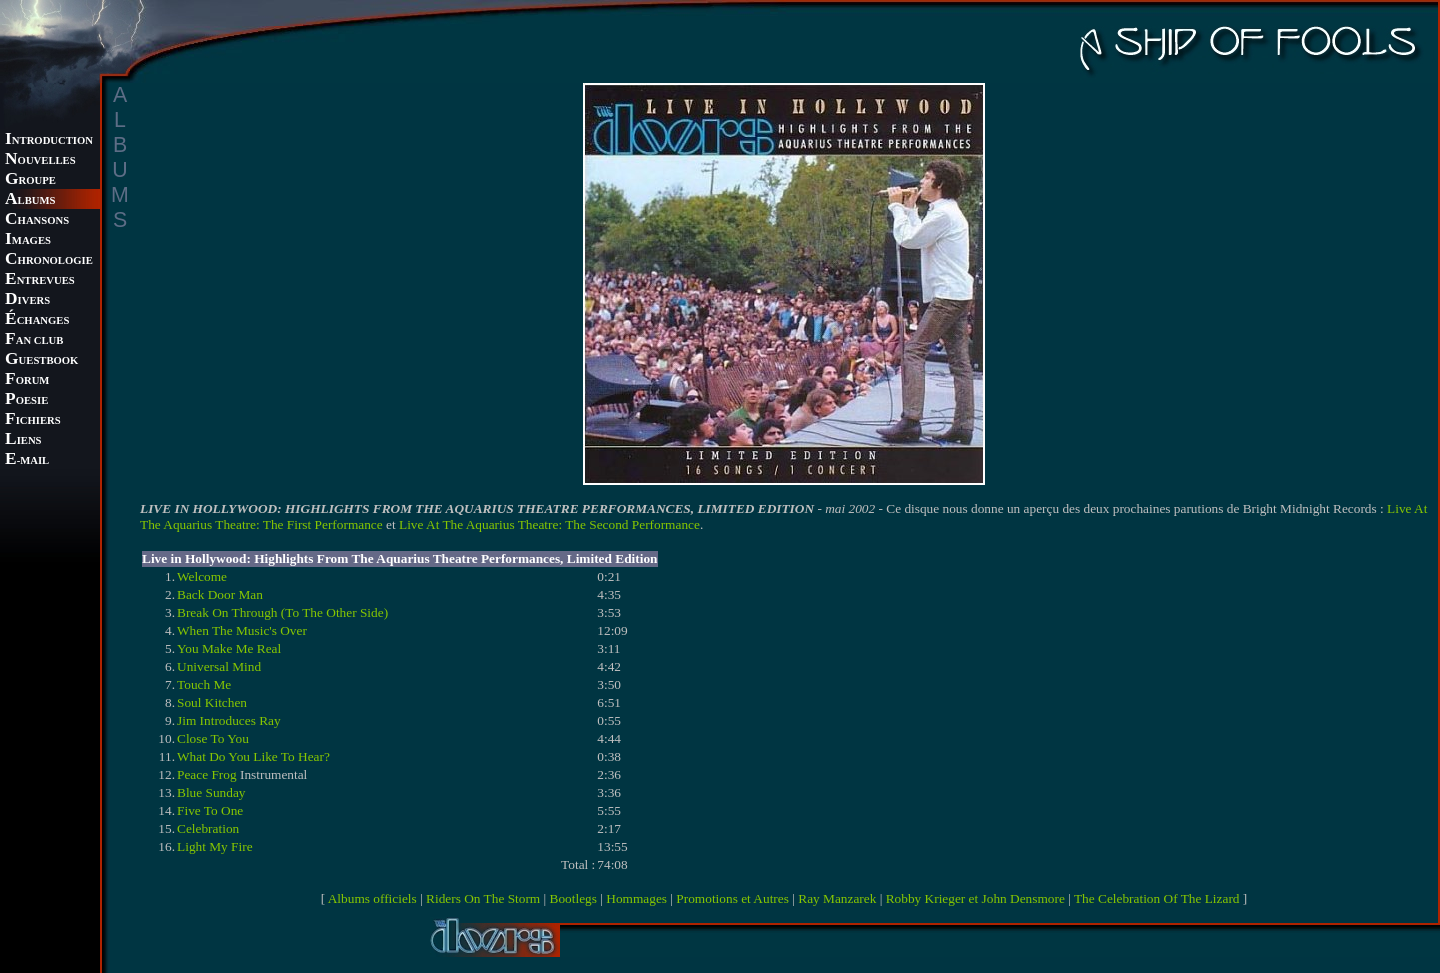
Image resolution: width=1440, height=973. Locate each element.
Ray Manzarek (837, 898)
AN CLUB (34, 340)
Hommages (636, 898)
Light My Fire (215, 846)
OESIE (26, 400)
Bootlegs (573, 898)
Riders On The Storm (483, 898)
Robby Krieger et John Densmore (975, 898)
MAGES (28, 240)
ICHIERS (33, 420)
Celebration (208, 828)
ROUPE (30, 180)
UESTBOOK (41, 360)
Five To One (210, 810)
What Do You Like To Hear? (253, 756)
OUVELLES (40, 160)
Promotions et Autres (732, 898)
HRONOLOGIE (49, 260)
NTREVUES (40, 280)
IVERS (27, 300)
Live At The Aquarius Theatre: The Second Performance (549, 524)
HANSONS (37, 220)
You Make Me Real (229, 648)
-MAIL (27, 460)
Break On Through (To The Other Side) (282, 612)
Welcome (202, 576)
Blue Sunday (211, 792)
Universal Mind (219, 666)
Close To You (213, 738)
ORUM (27, 380)
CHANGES (37, 320)
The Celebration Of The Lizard (1157, 898)
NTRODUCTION (49, 140)
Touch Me (204, 684)
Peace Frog (207, 774)
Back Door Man (220, 594)
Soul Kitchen (212, 702)
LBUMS (30, 200)
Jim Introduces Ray (229, 720)
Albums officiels (372, 898)
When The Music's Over (242, 630)
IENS (23, 440)
